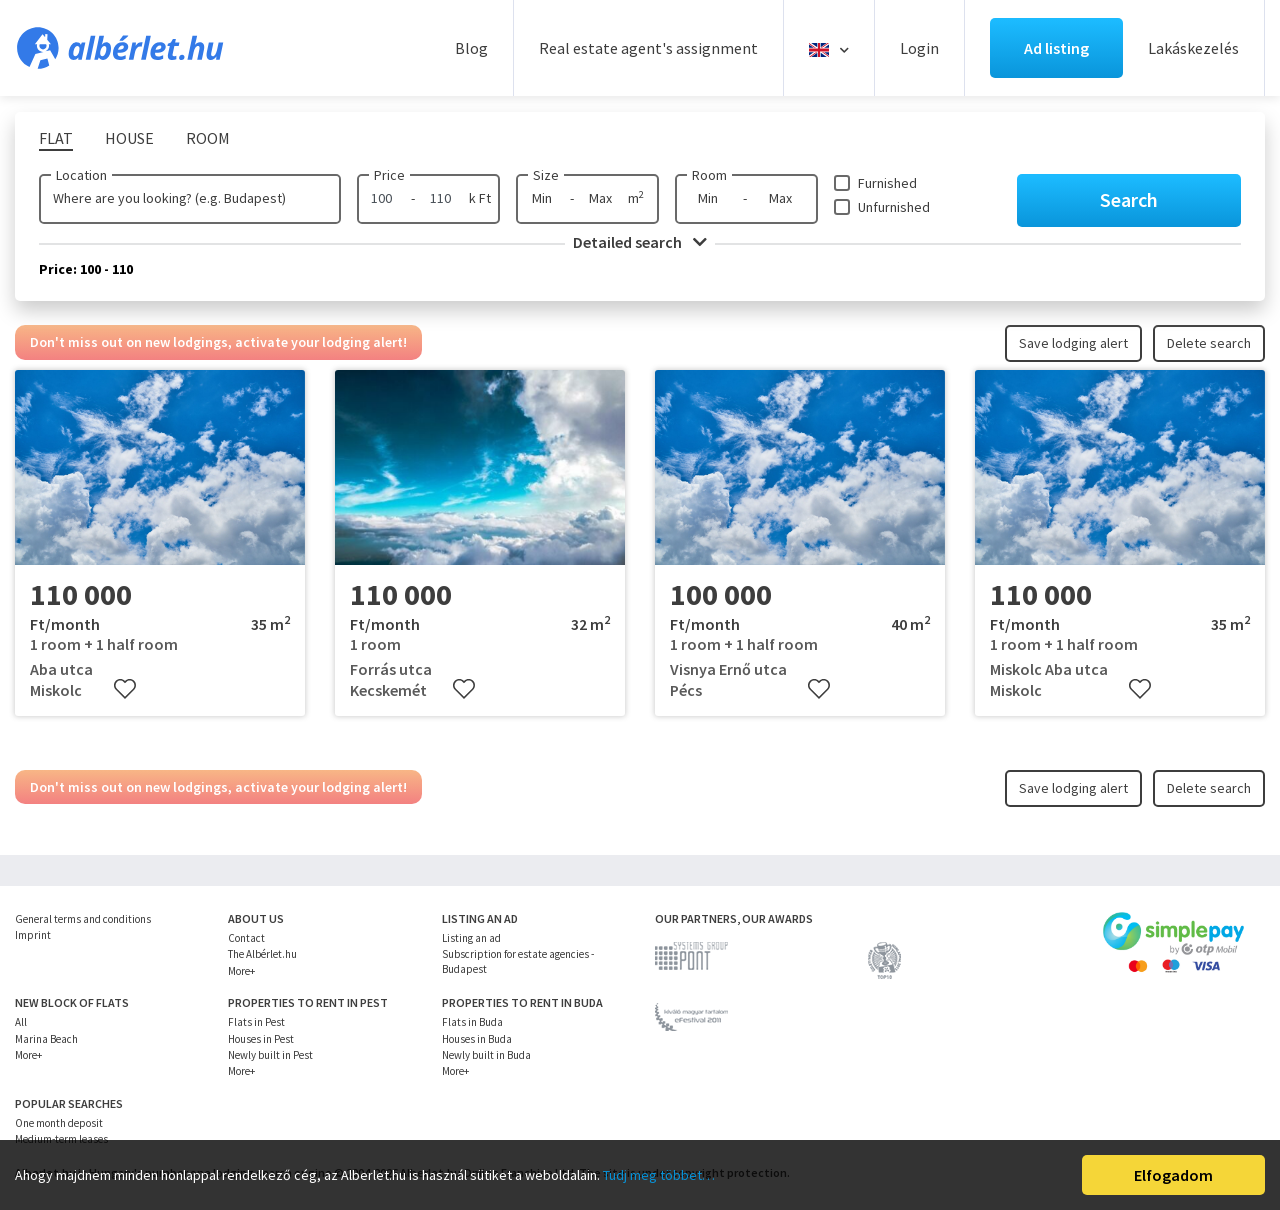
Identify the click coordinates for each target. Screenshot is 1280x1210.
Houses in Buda (477, 1039)
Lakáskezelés (1193, 48)
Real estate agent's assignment (648, 48)
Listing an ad (471, 938)
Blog (471, 48)
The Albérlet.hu (262, 954)
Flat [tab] (56, 138)
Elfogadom (1173, 1175)
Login (919, 48)
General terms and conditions (83, 919)
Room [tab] (208, 138)
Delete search (1209, 343)
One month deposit (59, 1123)
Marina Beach (46, 1039)
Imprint (33, 935)
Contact (246, 938)
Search (1129, 199)
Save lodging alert (1073, 343)
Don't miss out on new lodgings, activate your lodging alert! (218, 342)
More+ (241, 971)
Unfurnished (894, 207)
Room (709, 175)
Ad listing (1056, 48)
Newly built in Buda (486, 1055)
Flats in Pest (256, 1022)
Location (81, 175)
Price (389, 175)
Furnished (887, 183)
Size (546, 175)
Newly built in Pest (270, 1055)
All (21, 1022)
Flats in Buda (472, 1022)
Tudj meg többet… (659, 1175)
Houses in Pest (261, 1039)
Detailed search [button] (640, 242)
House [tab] (129, 138)
